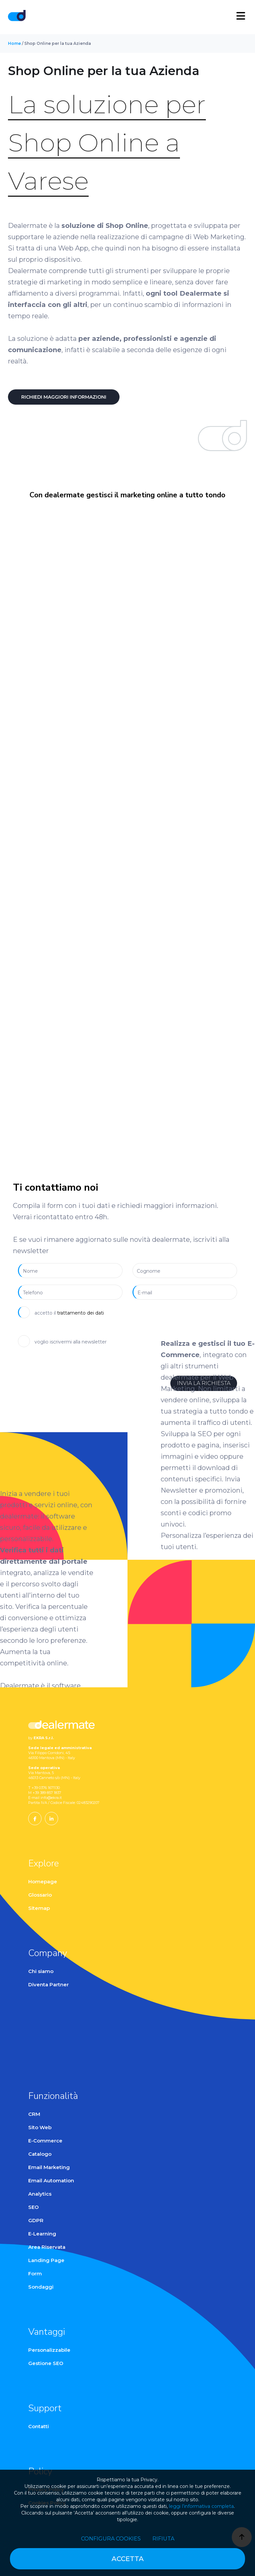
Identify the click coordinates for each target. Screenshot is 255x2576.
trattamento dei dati (80, 1313)
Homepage (42, 1881)
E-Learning (42, 2233)
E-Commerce (45, 2140)
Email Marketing (49, 2167)
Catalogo (39, 2154)
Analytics (39, 2194)
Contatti (38, 2426)
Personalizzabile (49, 2350)
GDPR (35, 2220)
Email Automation (51, 2180)
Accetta (128, 2559)
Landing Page (46, 2260)
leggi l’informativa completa (201, 2506)
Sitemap (39, 1908)
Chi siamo (40, 1971)
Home (14, 43)
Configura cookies (111, 2538)
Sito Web (39, 2127)
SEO (33, 2207)
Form (35, 2273)
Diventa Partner (48, 1984)
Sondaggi (40, 2287)
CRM (34, 2114)
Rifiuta (163, 2538)
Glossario (40, 1895)
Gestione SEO (45, 2363)
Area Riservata (46, 2247)
